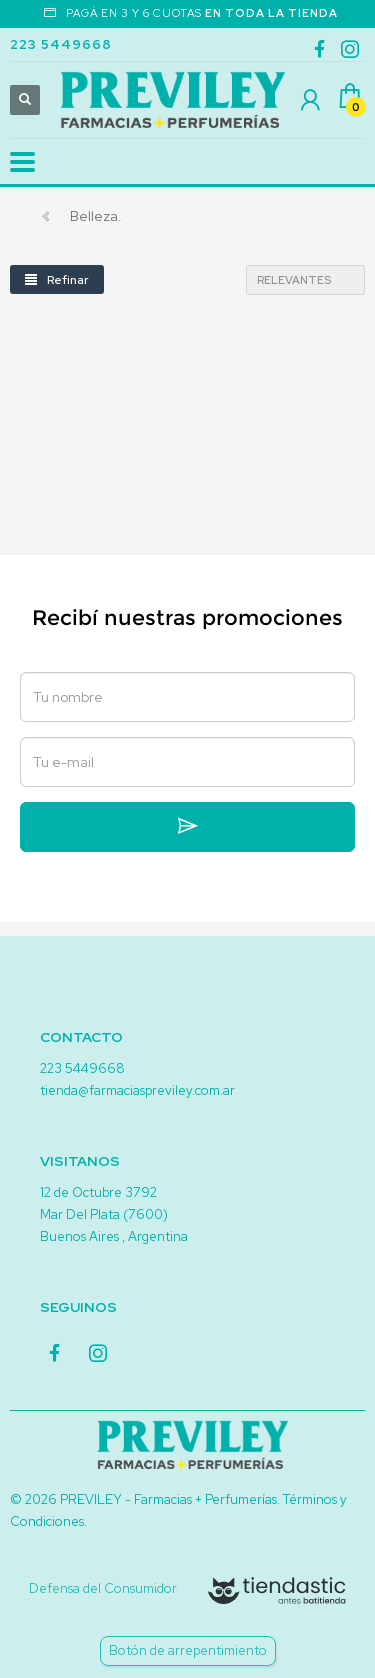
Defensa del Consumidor (103, 1588)
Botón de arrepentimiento (188, 1650)
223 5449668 (61, 44)
